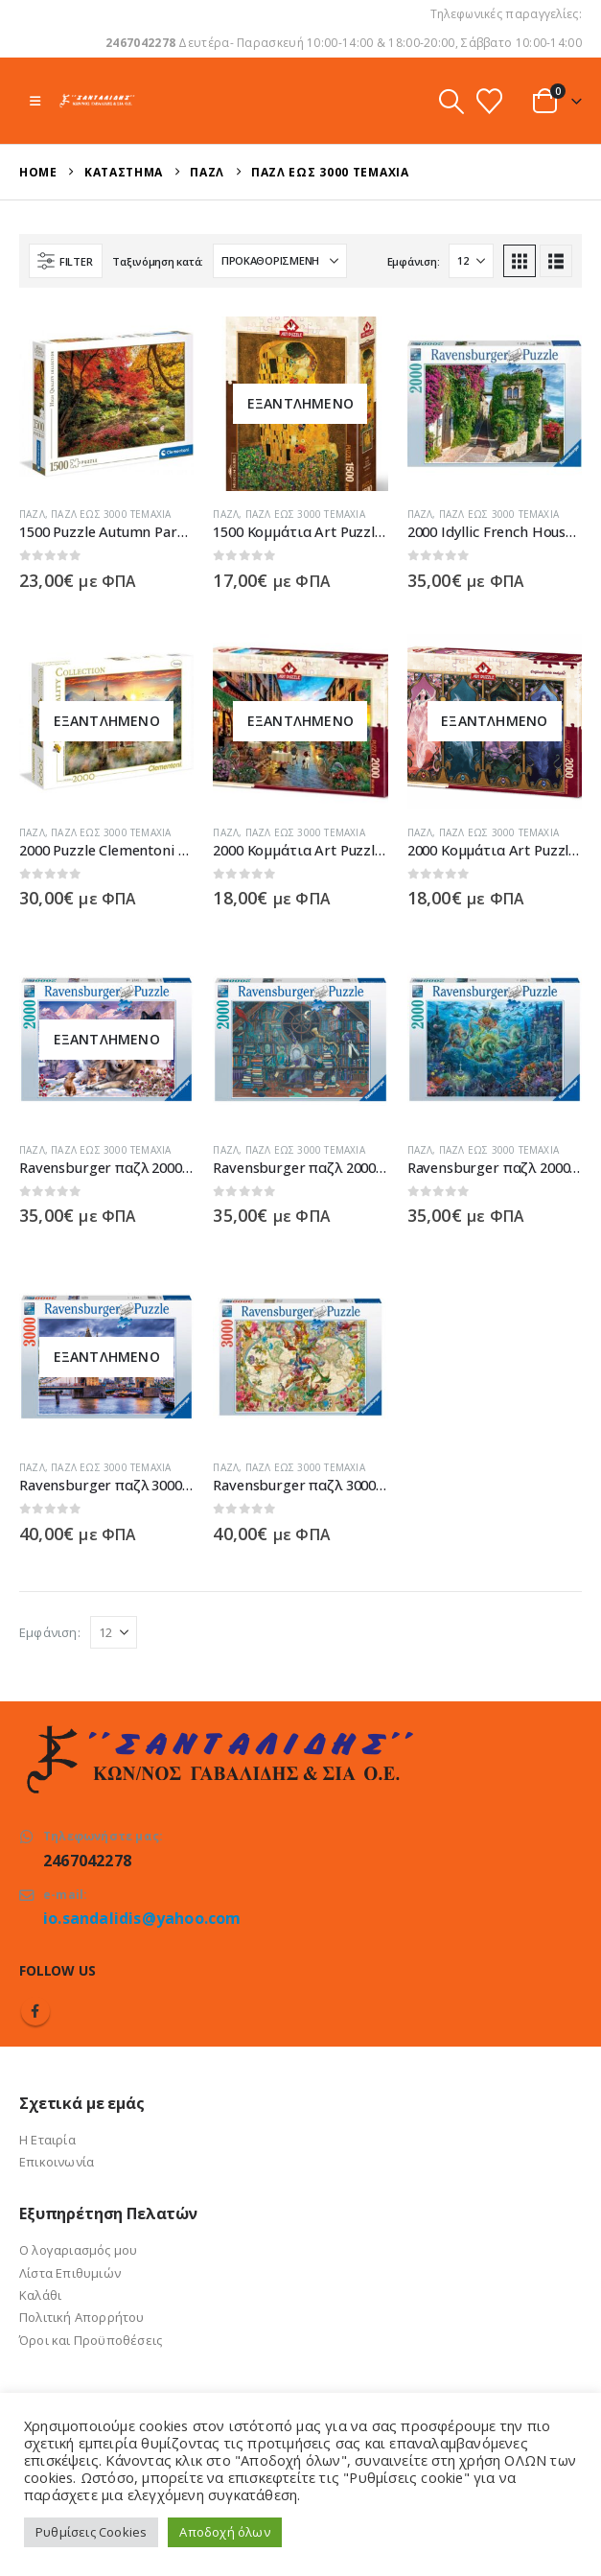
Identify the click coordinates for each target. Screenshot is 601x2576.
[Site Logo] (96, 100)
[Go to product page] (106, 403)
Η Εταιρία (47, 2139)
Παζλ (32, 514)
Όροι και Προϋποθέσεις (90, 2340)
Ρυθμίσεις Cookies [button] (91, 2532)
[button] (35, 100)
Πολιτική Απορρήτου (82, 2317)
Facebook (35, 2011)
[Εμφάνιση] (471, 261)
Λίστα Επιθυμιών (70, 2273)
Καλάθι (40, 2295)
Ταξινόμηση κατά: (157, 261)
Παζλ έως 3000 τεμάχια (111, 514)
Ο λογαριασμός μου (78, 2250)
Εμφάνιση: (413, 261)
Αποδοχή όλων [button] (224, 2532)
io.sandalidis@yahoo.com (142, 1918)
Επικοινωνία (56, 2161)
